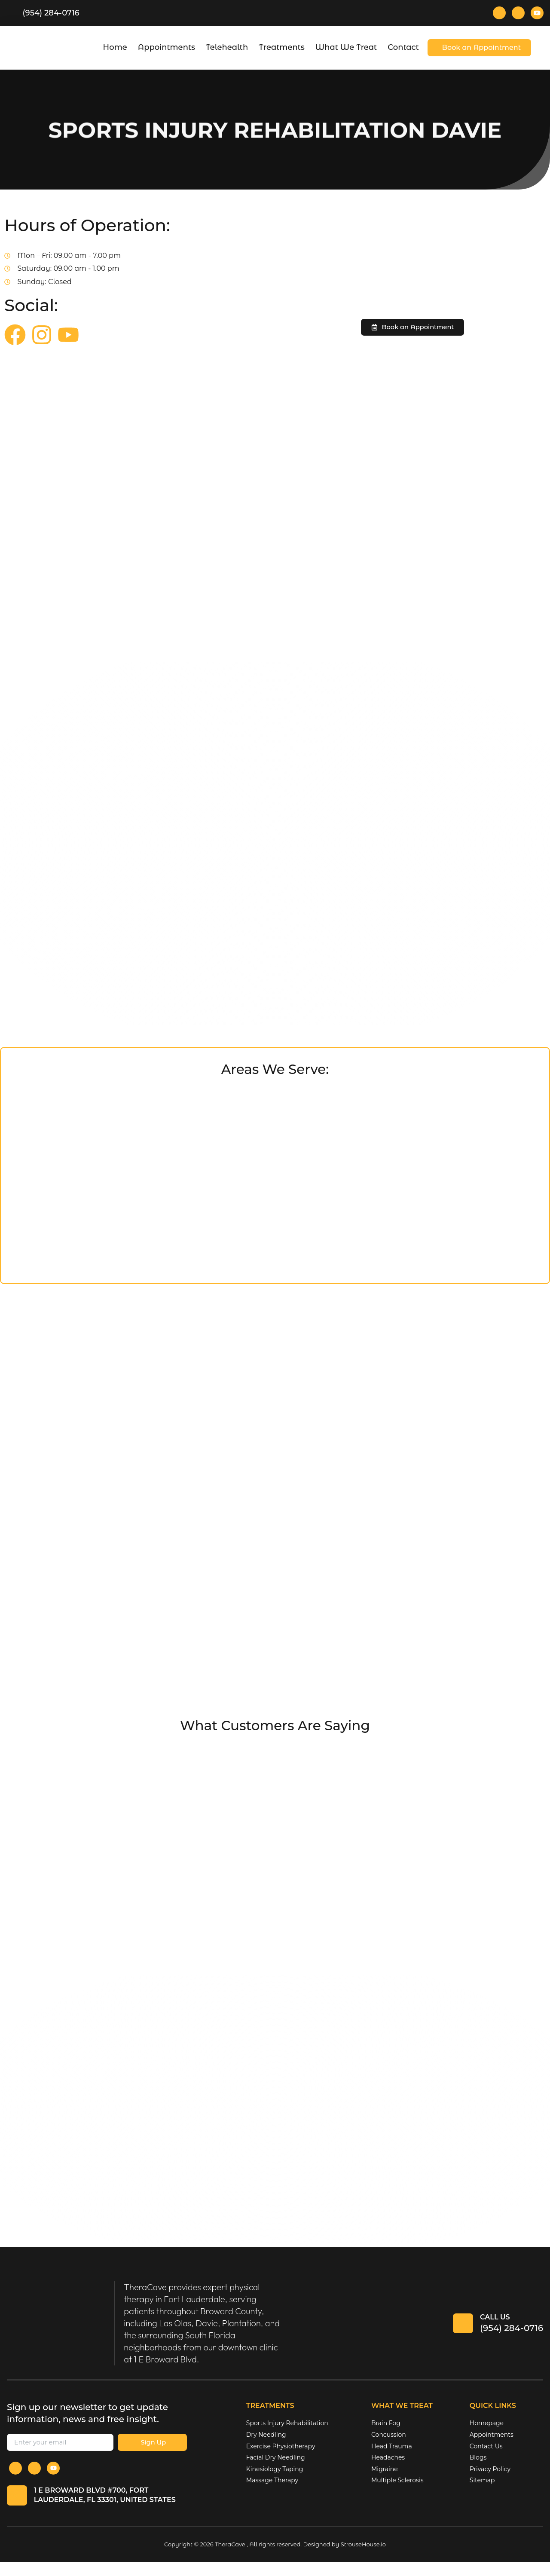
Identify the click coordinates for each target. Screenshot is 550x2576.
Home (115, 47)
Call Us (495, 2326)
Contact (403, 47)
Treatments (282, 47)
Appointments (166, 47)
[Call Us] (461, 2333)
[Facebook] (499, 12)
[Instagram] (518, 12)
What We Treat (346, 47)
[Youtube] (537, 12)
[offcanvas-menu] (543, 48)
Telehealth (227, 47)
